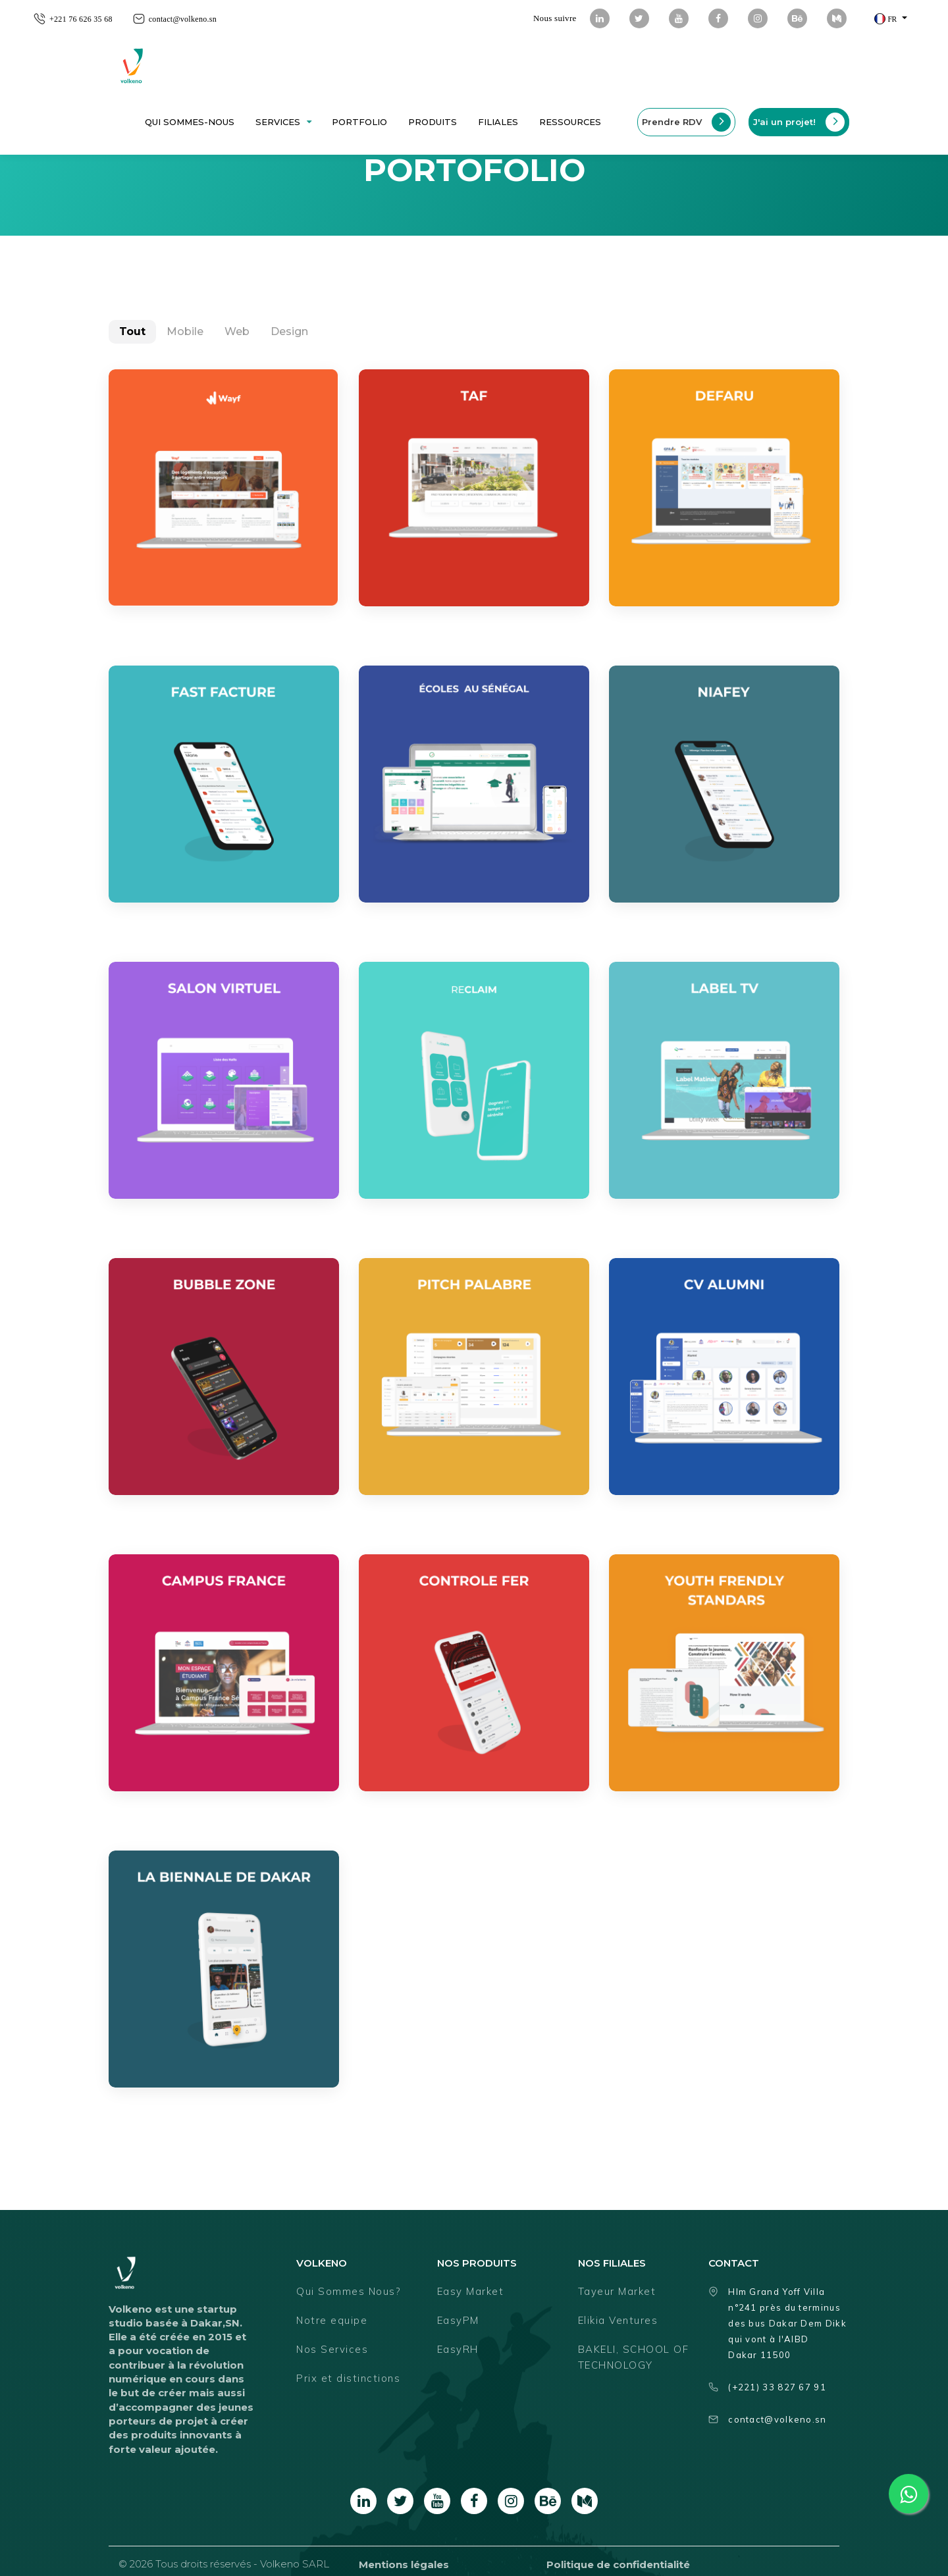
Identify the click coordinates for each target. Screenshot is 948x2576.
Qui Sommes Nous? (348, 2291)
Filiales (498, 122)
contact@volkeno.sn (183, 19)
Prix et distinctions (348, 2378)
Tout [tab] (132, 331)
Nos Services (332, 2349)
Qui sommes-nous (189, 122)
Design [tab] (289, 331)
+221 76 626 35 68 (81, 19)
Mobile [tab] (185, 331)
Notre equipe (331, 2320)
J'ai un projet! (799, 122)
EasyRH (458, 2349)
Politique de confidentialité (618, 2564)
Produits (432, 122)
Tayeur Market (617, 2291)
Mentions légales (404, 2564)
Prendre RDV (686, 122)
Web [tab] (237, 331)
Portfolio (359, 122)
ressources (570, 122)
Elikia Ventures (618, 2320)
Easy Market (470, 2291)
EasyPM (458, 2320)
